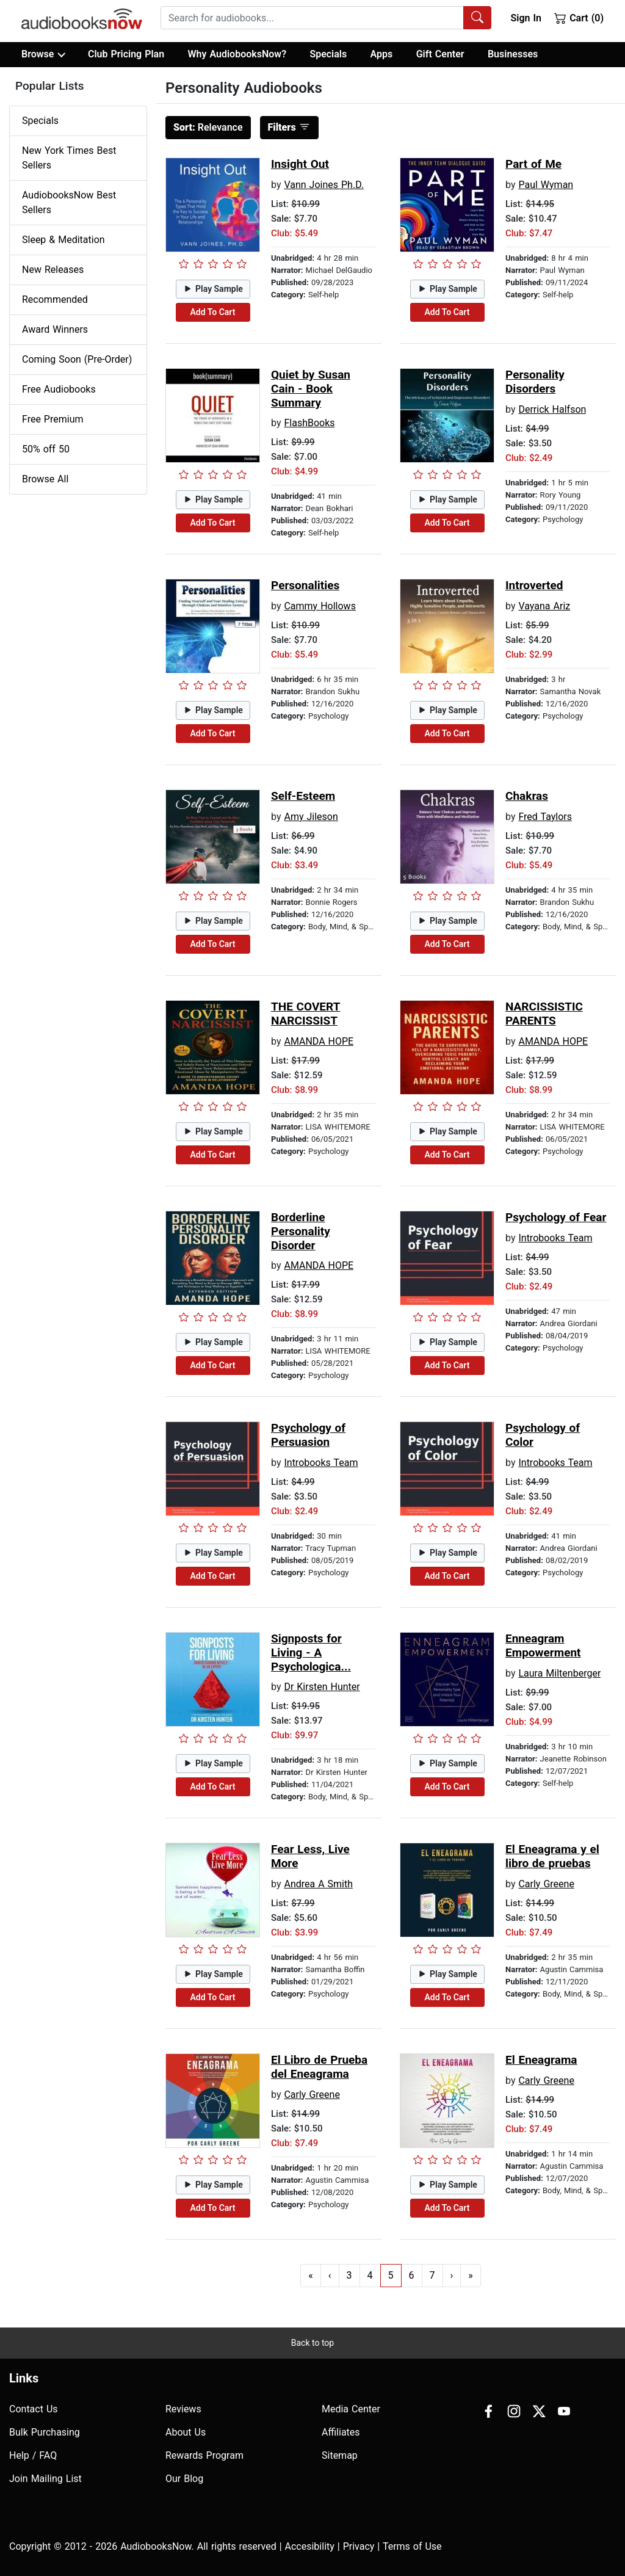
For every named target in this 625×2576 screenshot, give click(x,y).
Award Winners (55, 329)
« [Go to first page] (310, 2275)
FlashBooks (309, 423)
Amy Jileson (311, 816)
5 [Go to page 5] (391, 2275)
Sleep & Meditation (63, 239)
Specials (328, 54)
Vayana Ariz (544, 606)
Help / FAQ (33, 2455)
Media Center (351, 2409)
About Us (185, 2432)
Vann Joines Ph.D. (324, 184)
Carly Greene (546, 1884)
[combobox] (326, 17)
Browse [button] (43, 54)
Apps (381, 54)
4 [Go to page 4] (370, 2275)
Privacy (359, 2546)
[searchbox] (312, 17)
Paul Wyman (545, 184)
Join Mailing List (45, 2478)
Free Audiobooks (59, 389)
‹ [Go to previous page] (329, 2275)
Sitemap (340, 2455)
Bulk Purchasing (44, 2432)
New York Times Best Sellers (69, 158)
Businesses (513, 54)
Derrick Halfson (552, 409)
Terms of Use (412, 2546)
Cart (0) (579, 18)
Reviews (183, 2409)
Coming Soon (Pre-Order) (77, 359)
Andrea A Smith (318, 1884)
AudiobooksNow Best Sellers (69, 202)
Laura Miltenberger (559, 1673)
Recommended (55, 299)
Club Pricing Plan (126, 54)
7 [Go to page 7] (432, 2275)
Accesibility (309, 2546)
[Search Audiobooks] (477, 17)
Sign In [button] (525, 18)
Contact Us (33, 2409)
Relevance (208, 127)
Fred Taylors (545, 816)
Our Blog (184, 2478)
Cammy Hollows (319, 606)
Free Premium (52, 419)
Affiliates (341, 2432)
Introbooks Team (555, 1238)
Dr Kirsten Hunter (321, 1687)
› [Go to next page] (451, 2275)
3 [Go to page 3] (349, 2275)
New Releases (53, 269)
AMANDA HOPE (318, 1041)
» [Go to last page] (470, 2275)
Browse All (45, 479)
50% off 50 (46, 449)
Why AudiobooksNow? (237, 54)
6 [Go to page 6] (411, 2275)
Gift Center (440, 54)
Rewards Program (204, 2455)
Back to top (312, 2343)
